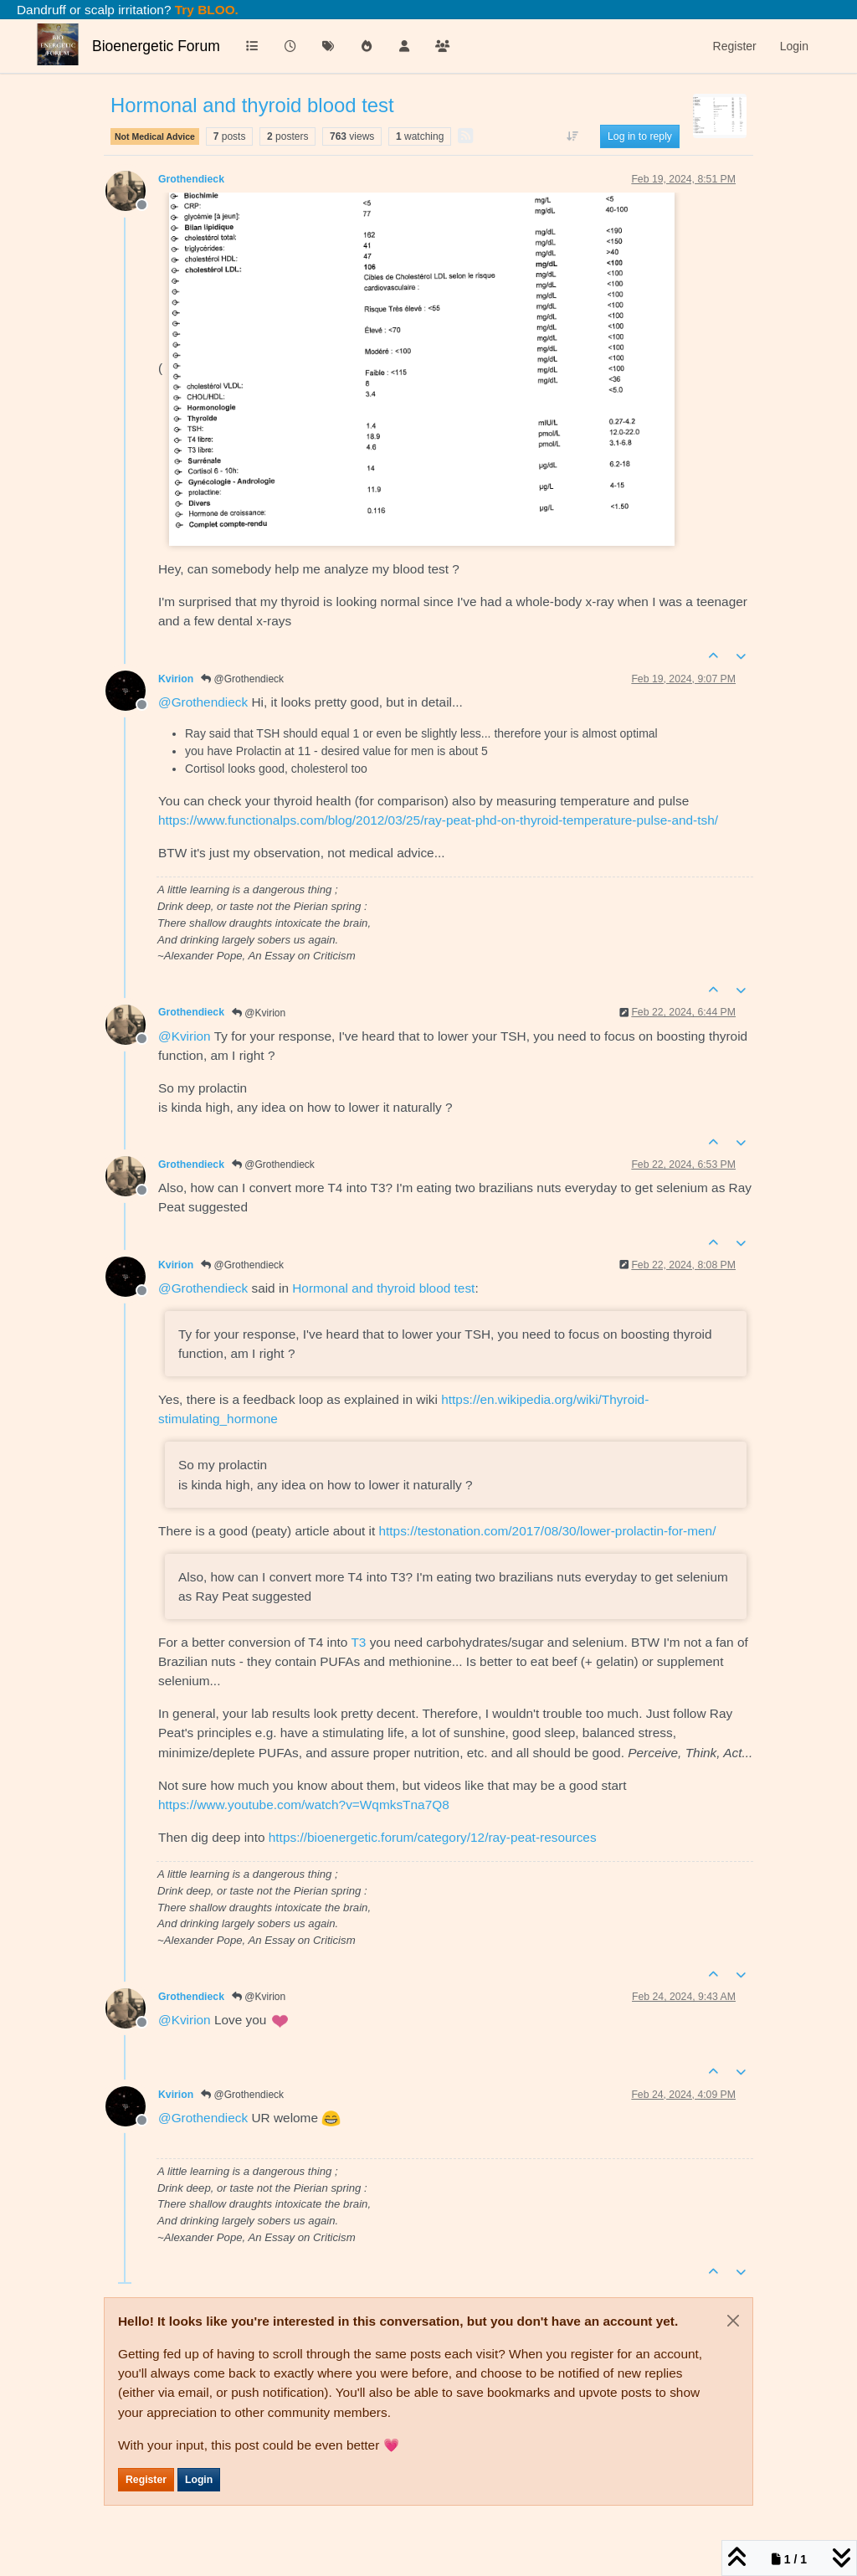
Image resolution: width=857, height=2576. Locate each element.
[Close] (733, 2320)
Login (199, 2480)
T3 (358, 1642)
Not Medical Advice (155, 136)
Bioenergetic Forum (156, 46)
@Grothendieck (242, 679)
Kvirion (175, 679)
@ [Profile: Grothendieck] (203, 702)
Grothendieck (191, 179)
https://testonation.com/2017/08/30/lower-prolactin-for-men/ (547, 1531)
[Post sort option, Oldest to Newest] (573, 136)
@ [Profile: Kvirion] (184, 1036)
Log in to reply (640, 136)
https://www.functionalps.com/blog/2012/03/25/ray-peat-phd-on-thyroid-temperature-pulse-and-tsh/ (438, 820)
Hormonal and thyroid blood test (383, 1288)
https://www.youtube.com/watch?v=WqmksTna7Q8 (303, 1804)
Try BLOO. (205, 10)
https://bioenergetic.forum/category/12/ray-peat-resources (433, 1837)
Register (146, 2480)
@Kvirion (258, 1013)
